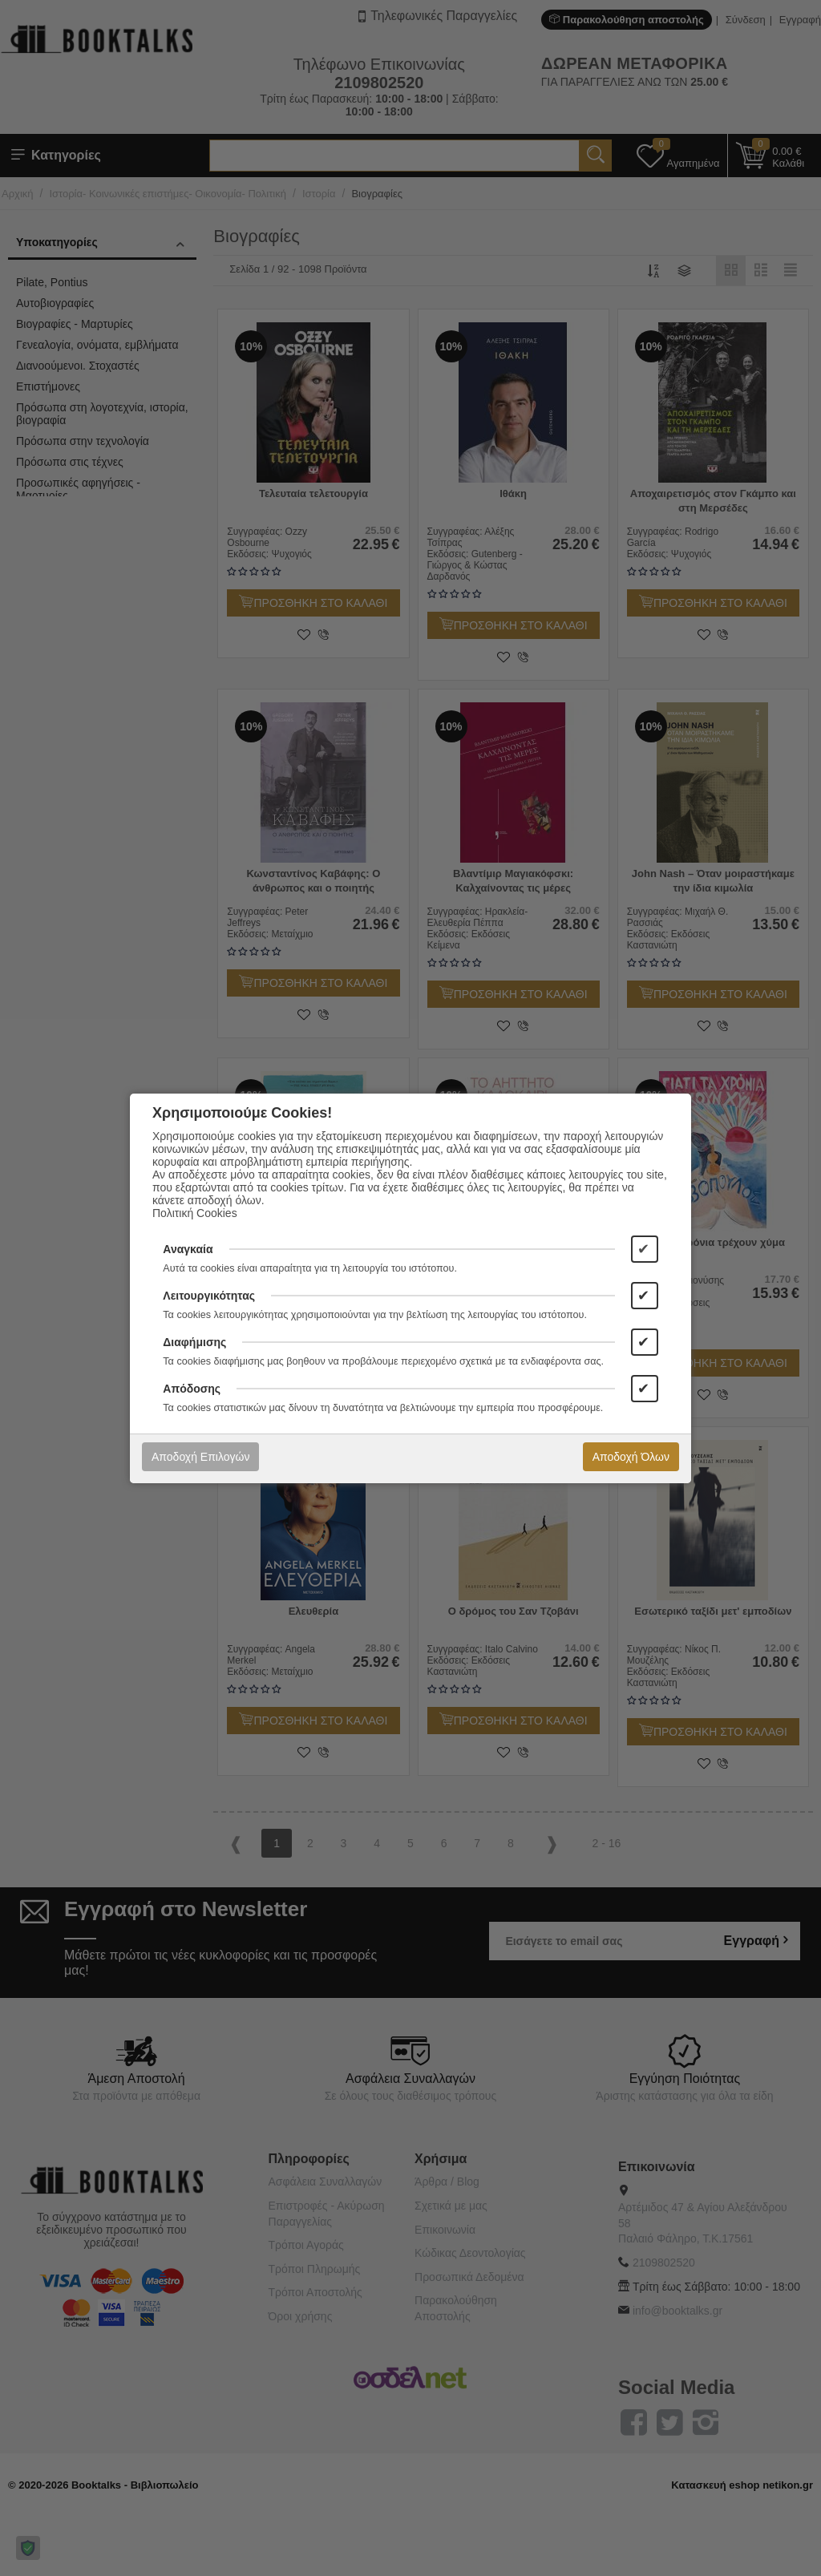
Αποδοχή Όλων (630, 1456)
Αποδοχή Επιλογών (200, 1456)
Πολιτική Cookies (194, 1213)
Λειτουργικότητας (209, 1295)
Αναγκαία (187, 1249)
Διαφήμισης (194, 1342)
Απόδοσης (191, 1388)
